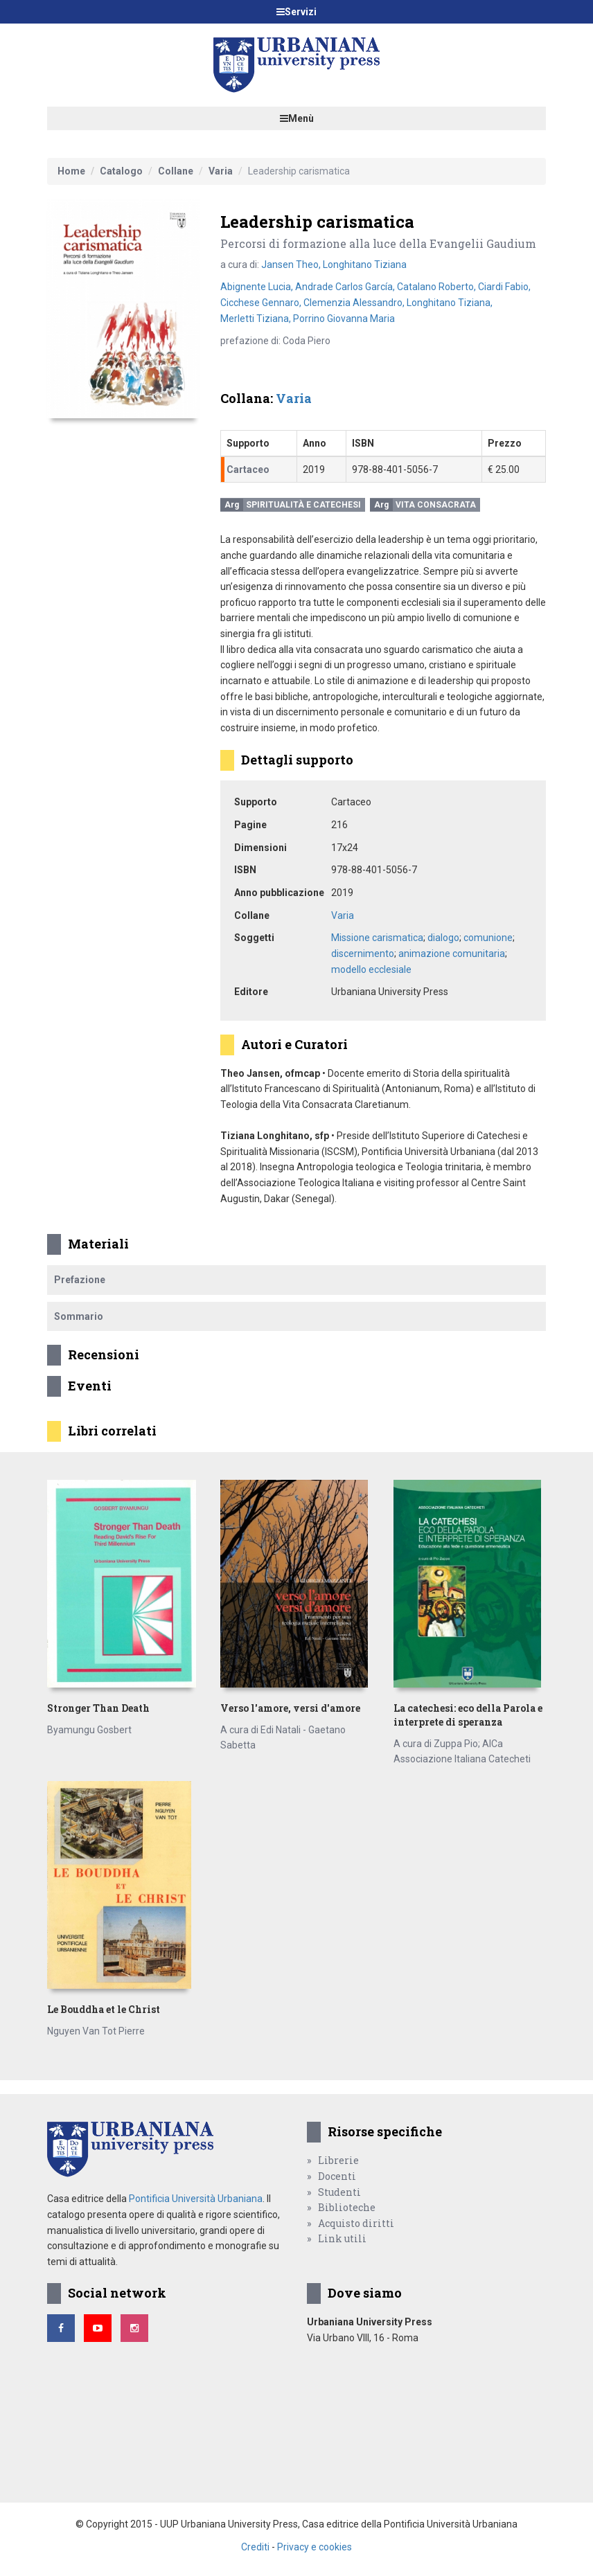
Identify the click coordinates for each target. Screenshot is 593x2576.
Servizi (296, 11)
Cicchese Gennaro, (261, 302)
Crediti (255, 2546)
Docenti (337, 2176)
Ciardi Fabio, (504, 286)
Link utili (342, 2238)
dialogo (443, 937)
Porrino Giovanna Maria (344, 318)
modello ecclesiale (371, 969)
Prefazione (79, 1279)
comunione (488, 937)
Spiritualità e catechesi (303, 505)
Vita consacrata (436, 505)
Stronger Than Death (98, 1708)
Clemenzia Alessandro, (355, 302)
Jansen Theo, (292, 264)
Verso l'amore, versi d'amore (290, 1708)
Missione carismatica (377, 937)
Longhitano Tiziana (365, 264)
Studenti (339, 2192)
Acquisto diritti (356, 2223)
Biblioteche (346, 2207)
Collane (175, 171)
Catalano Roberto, (437, 286)
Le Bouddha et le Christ (103, 2009)
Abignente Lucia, (257, 286)
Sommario (78, 1316)
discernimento (362, 953)
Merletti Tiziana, (256, 318)
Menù (297, 118)
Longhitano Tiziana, (450, 302)
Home (71, 171)
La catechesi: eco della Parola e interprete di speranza (467, 1714)
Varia (221, 171)
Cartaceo (248, 469)
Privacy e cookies (314, 2546)
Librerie (338, 2160)
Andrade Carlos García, (346, 286)
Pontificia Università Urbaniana (196, 2198)
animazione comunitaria (451, 953)
